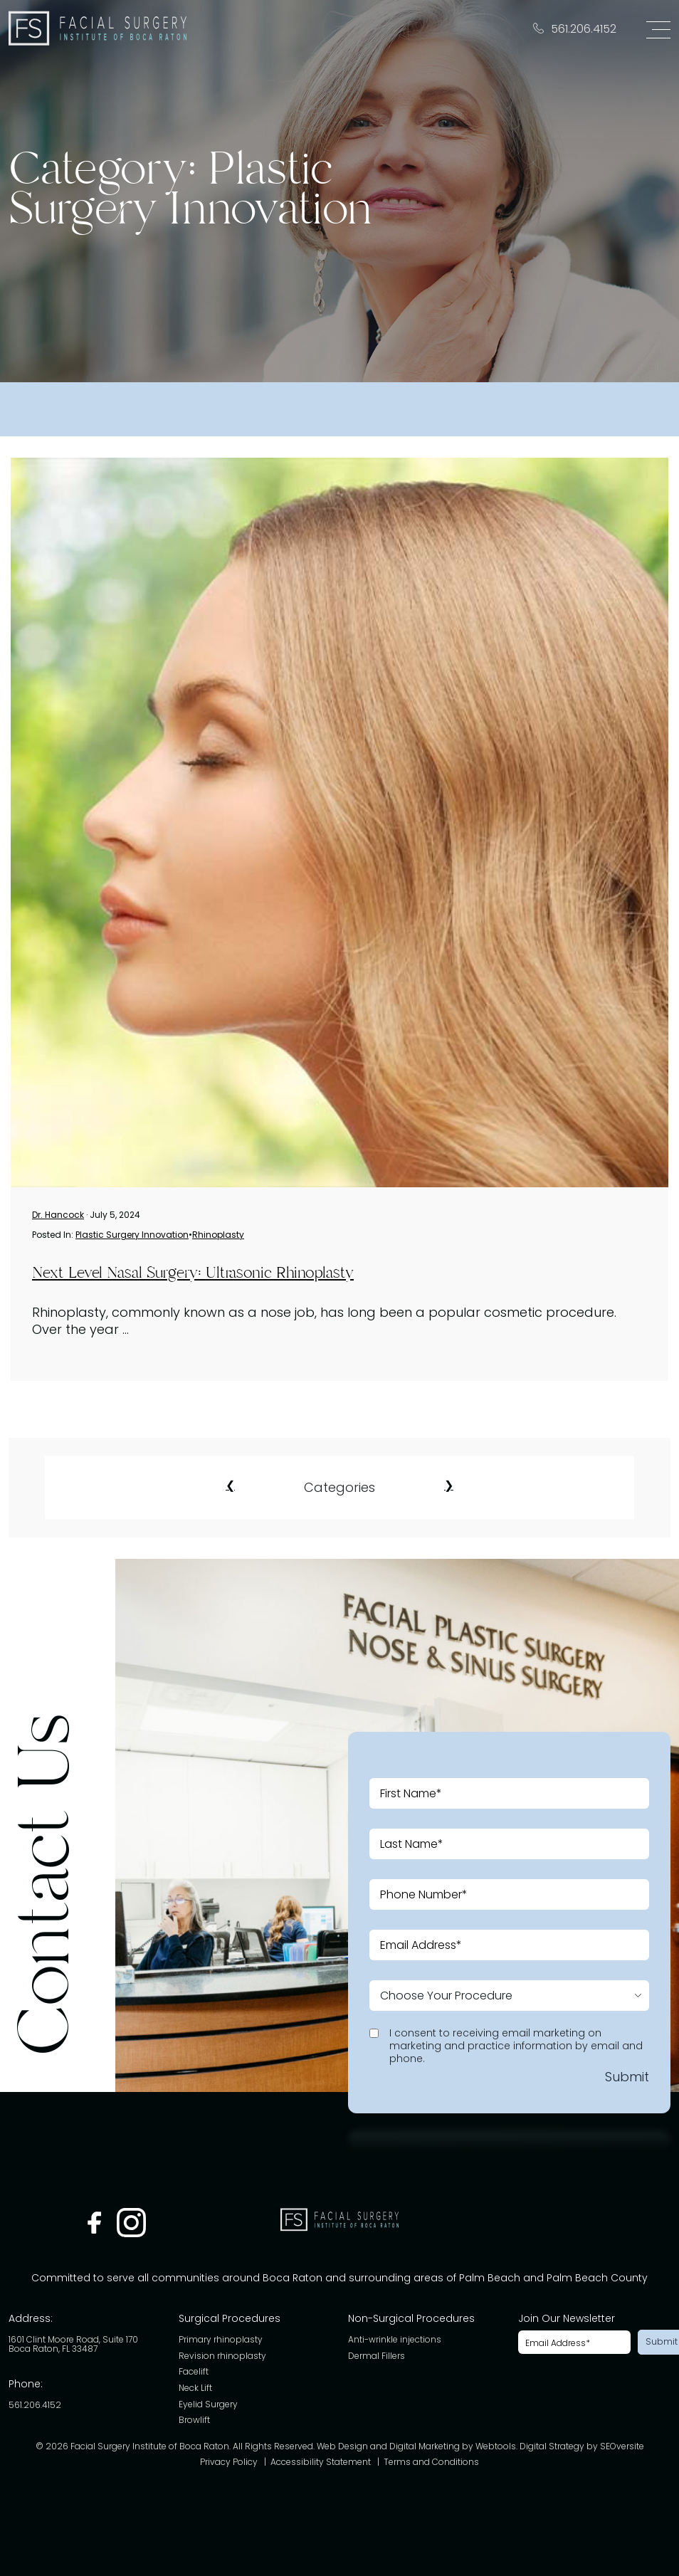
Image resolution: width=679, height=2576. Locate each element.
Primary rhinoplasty (221, 2340)
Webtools (495, 2446)
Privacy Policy (229, 2462)
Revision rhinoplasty (222, 2356)
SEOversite (622, 2446)
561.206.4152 (35, 2405)
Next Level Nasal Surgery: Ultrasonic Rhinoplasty (193, 1272)
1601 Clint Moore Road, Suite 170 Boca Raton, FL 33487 (73, 2344)
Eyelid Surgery (208, 2404)
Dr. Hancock (58, 1215)
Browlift (194, 2420)
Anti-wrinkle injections (394, 2340)
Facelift (194, 2372)
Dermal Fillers (376, 2356)
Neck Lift (195, 2388)
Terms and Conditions (431, 2462)
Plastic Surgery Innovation (132, 1235)
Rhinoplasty (218, 1235)
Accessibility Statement (320, 2462)
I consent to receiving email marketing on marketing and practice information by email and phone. (516, 2045)
